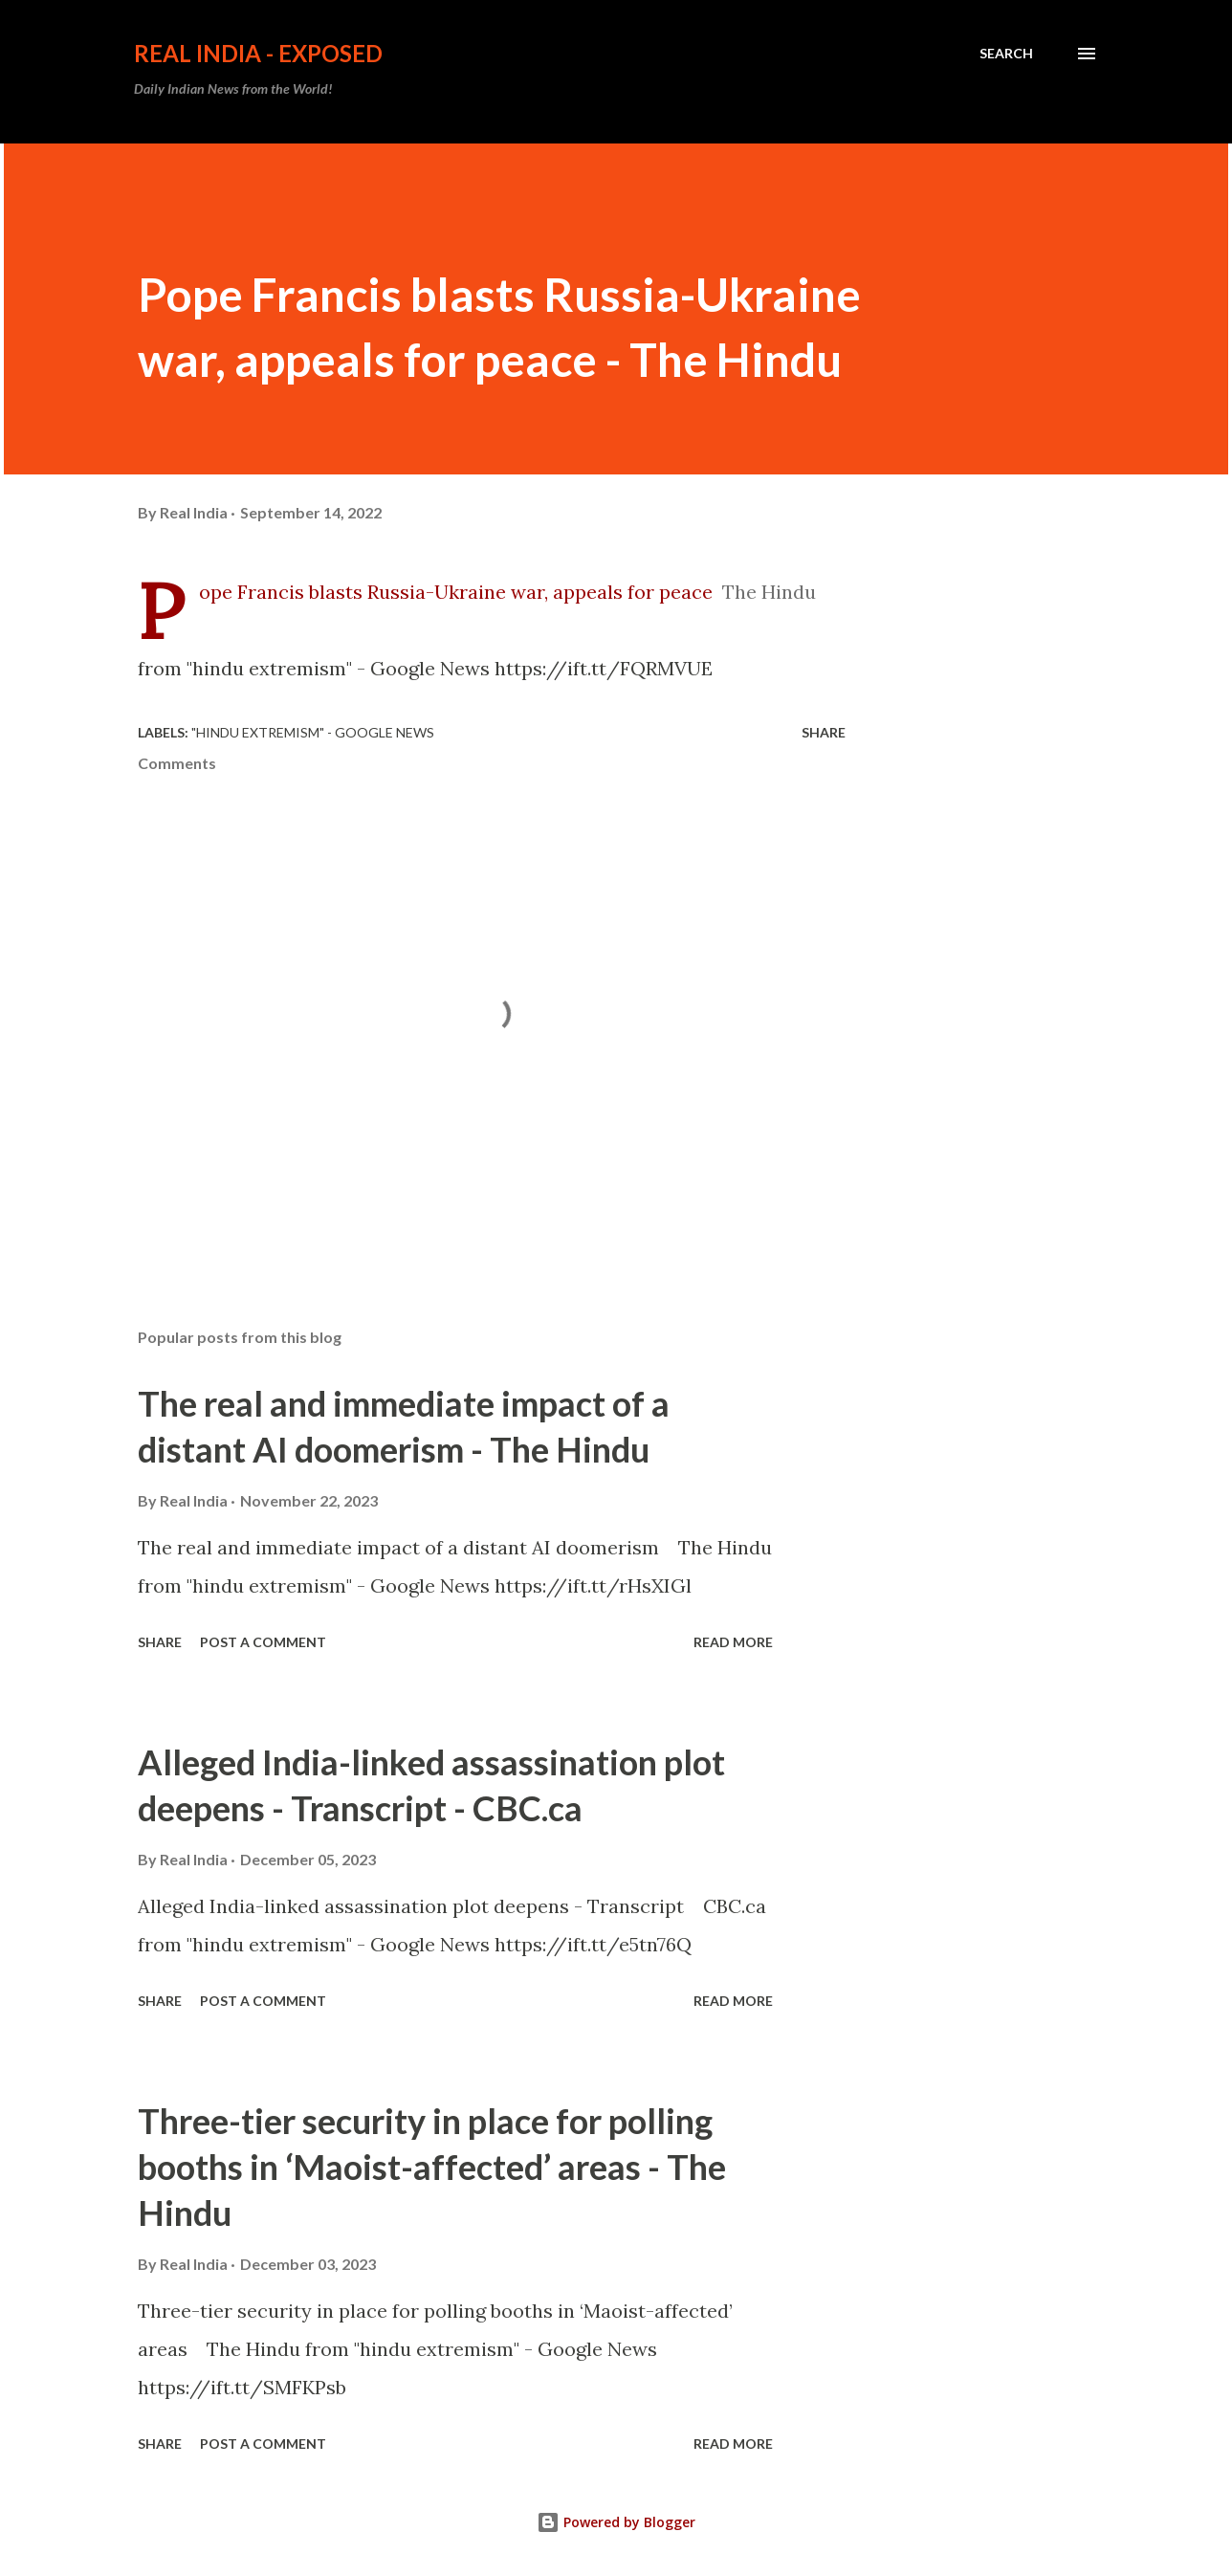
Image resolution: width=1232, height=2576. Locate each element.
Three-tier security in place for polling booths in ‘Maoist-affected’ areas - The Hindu (432, 2167)
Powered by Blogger (616, 2522)
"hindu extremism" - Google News (312, 732)
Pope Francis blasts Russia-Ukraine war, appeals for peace (456, 592)
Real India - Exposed (258, 53)
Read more (733, 1642)
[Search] (1006, 53)
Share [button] (824, 732)
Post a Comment (263, 1642)
